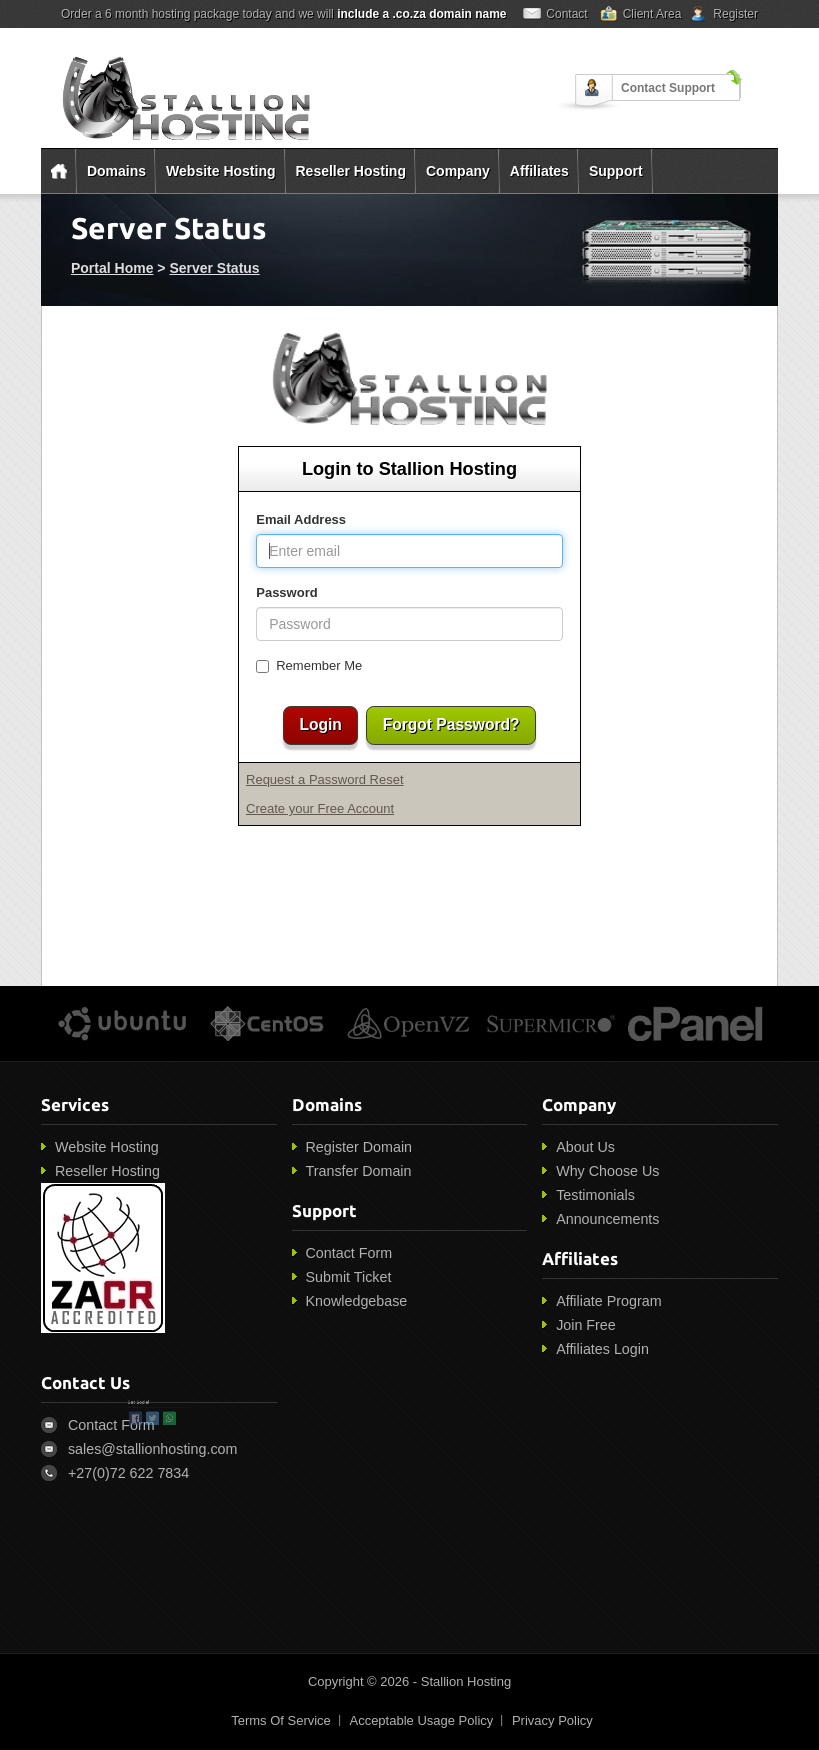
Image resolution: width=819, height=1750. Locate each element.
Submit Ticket (349, 1277)
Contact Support (668, 88)
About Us (585, 1147)
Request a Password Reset (325, 779)
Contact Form (349, 1253)
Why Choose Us (607, 1171)
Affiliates (539, 171)
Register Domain (359, 1147)
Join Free (586, 1325)
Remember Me (309, 665)
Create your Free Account (320, 808)
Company (458, 171)
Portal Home (112, 268)
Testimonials (595, 1195)
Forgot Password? (451, 724)
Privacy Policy (552, 1720)
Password (286, 592)
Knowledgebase (357, 1301)
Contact (566, 14)
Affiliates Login (602, 1349)
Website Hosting (220, 171)
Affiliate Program (608, 1301)
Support (616, 171)
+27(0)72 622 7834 (128, 1473)
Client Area (652, 14)
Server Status (214, 268)
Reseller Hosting (351, 171)
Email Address (301, 519)
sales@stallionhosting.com (152, 1449)
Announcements (607, 1219)
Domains (116, 171)
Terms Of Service (281, 1720)
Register (735, 14)
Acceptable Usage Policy (421, 1720)
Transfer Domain (359, 1171)
